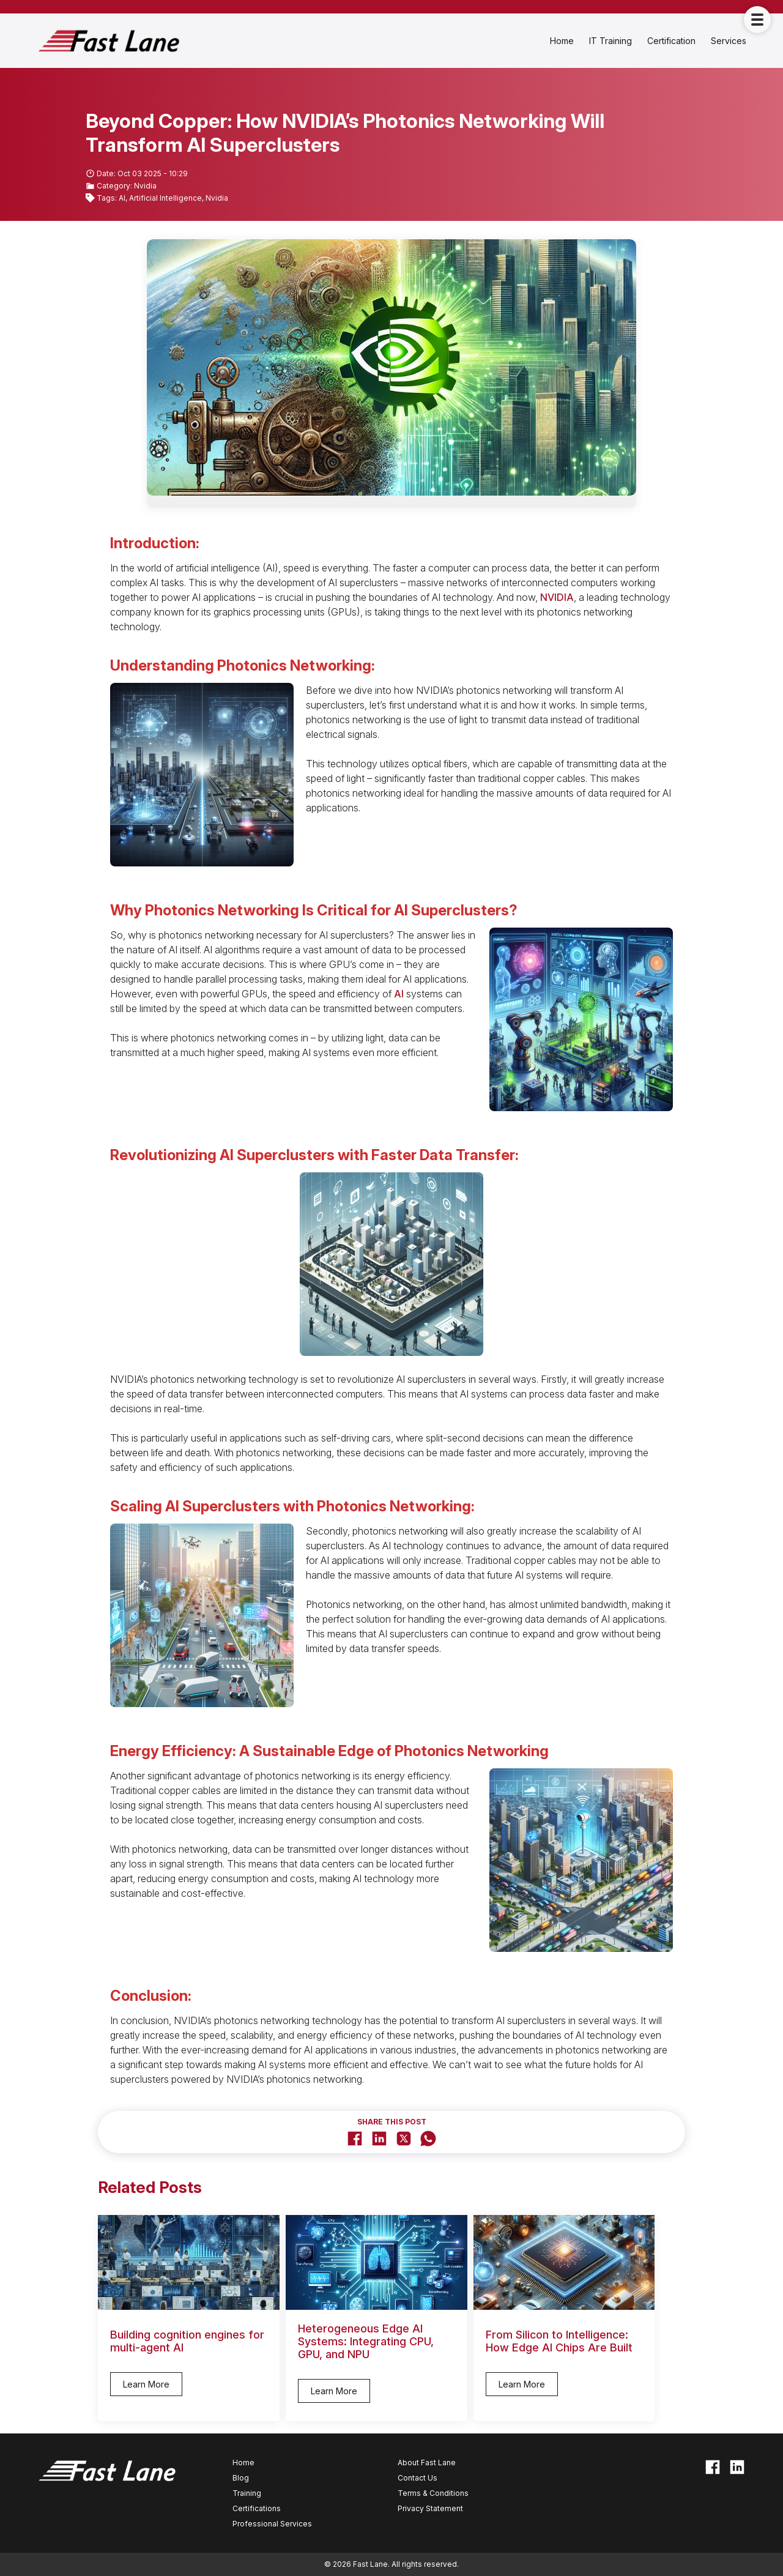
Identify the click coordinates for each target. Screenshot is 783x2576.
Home (562, 40)
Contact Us (417, 2477)
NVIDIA (557, 597)
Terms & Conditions (433, 2493)
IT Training (610, 40)
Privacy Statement (430, 2508)
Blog (240, 2477)
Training (246, 2493)
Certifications (256, 2508)
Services (728, 40)
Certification (671, 40)
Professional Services (272, 2523)
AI (399, 994)
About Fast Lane (427, 2462)
